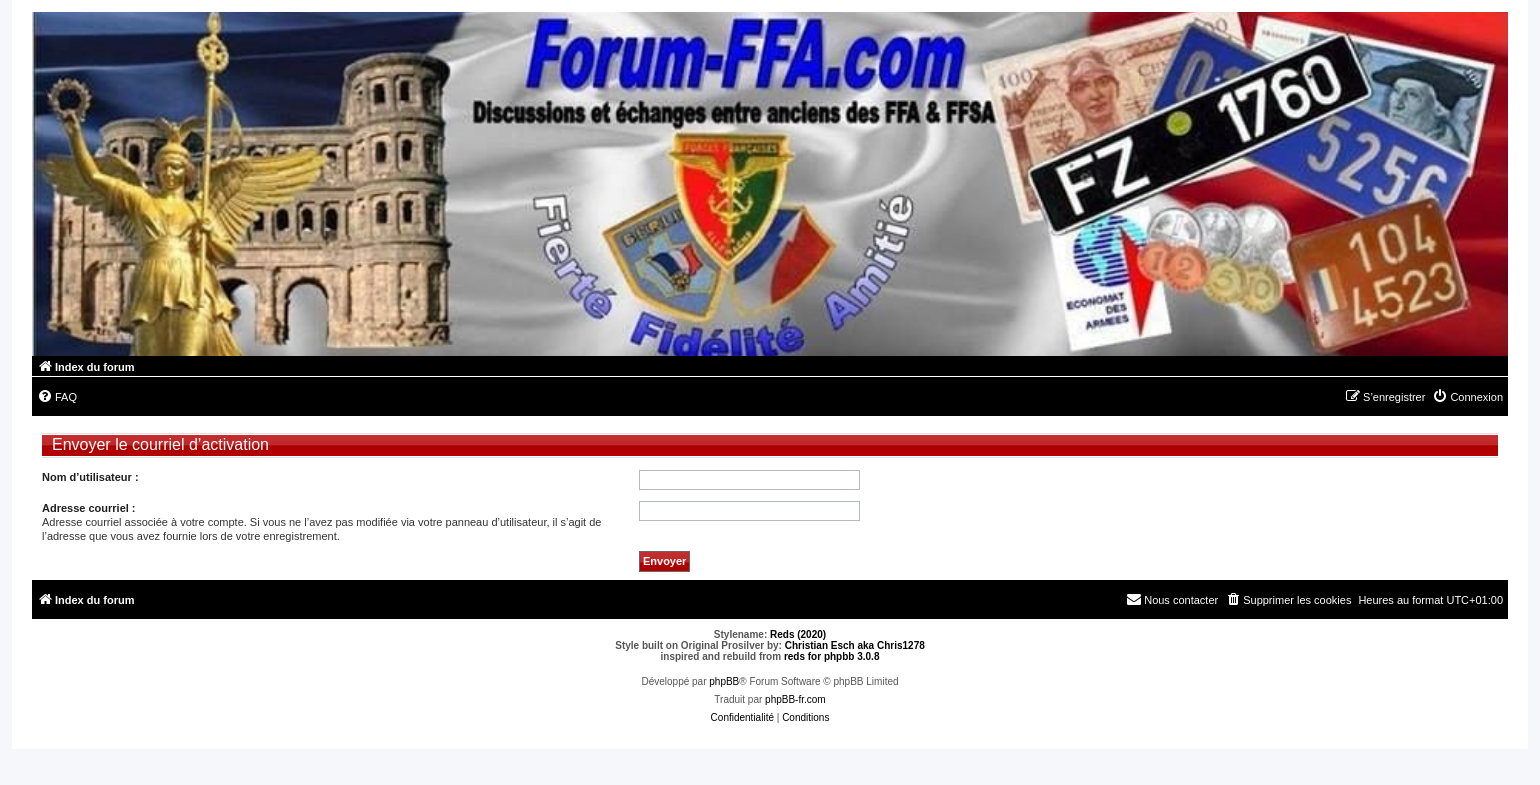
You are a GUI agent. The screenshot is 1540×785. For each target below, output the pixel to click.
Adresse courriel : (89, 508)
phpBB (724, 681)
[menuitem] (57, 397)
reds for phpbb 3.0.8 (832, 656)
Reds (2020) (798, 634)
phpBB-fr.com (795, 699)
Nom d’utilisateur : (90, 477)
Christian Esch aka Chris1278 (855, 645)
